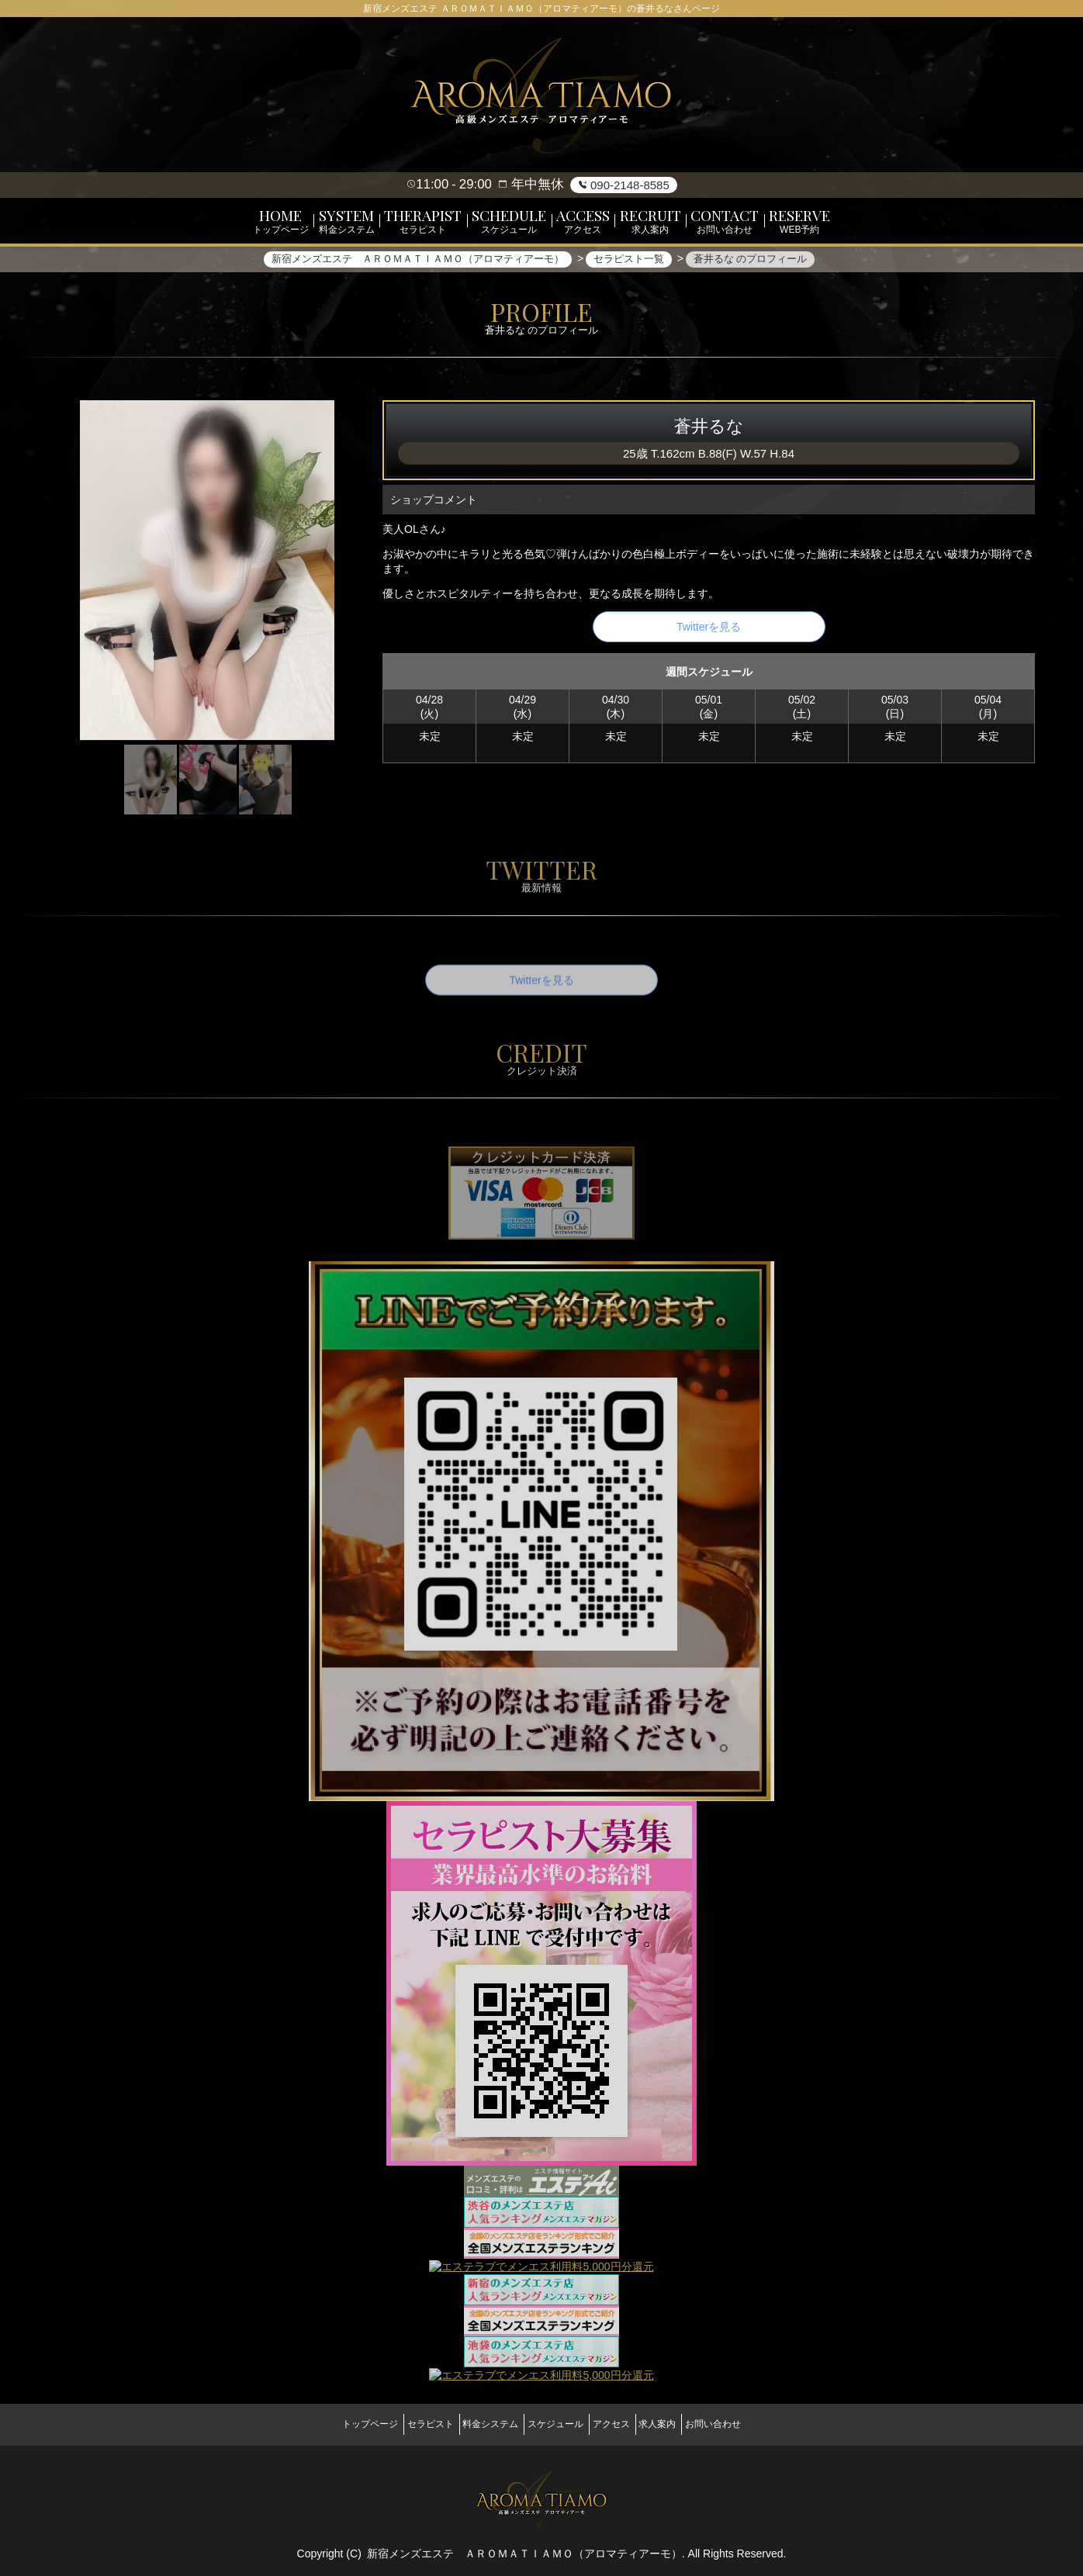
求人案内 (682, 2423)
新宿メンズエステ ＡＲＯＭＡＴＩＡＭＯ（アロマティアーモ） (524, 2545)
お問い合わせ (749, 2423)
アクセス (623, 2423)
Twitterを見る (708, 634)
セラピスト (405, 2423)
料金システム (479, 2423)
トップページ (334, 2423)
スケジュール (555, 2423)
